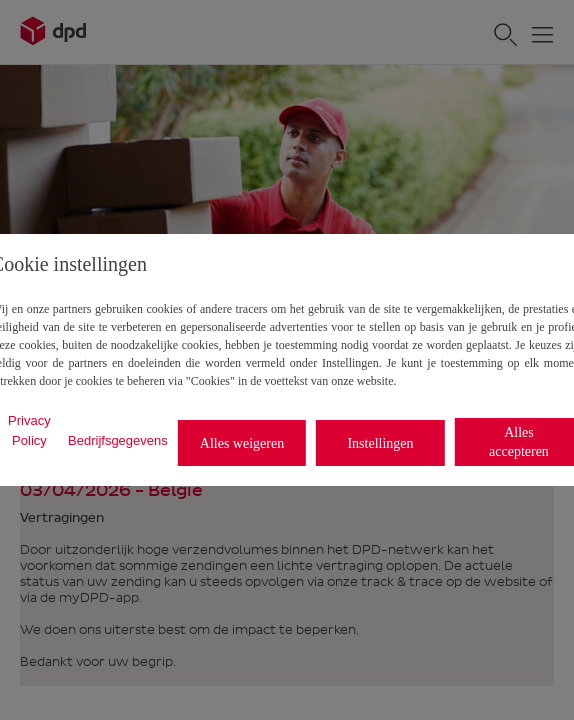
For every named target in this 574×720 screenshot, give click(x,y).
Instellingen (380, 443)
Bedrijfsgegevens (118, 440)
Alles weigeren (242, 443)
